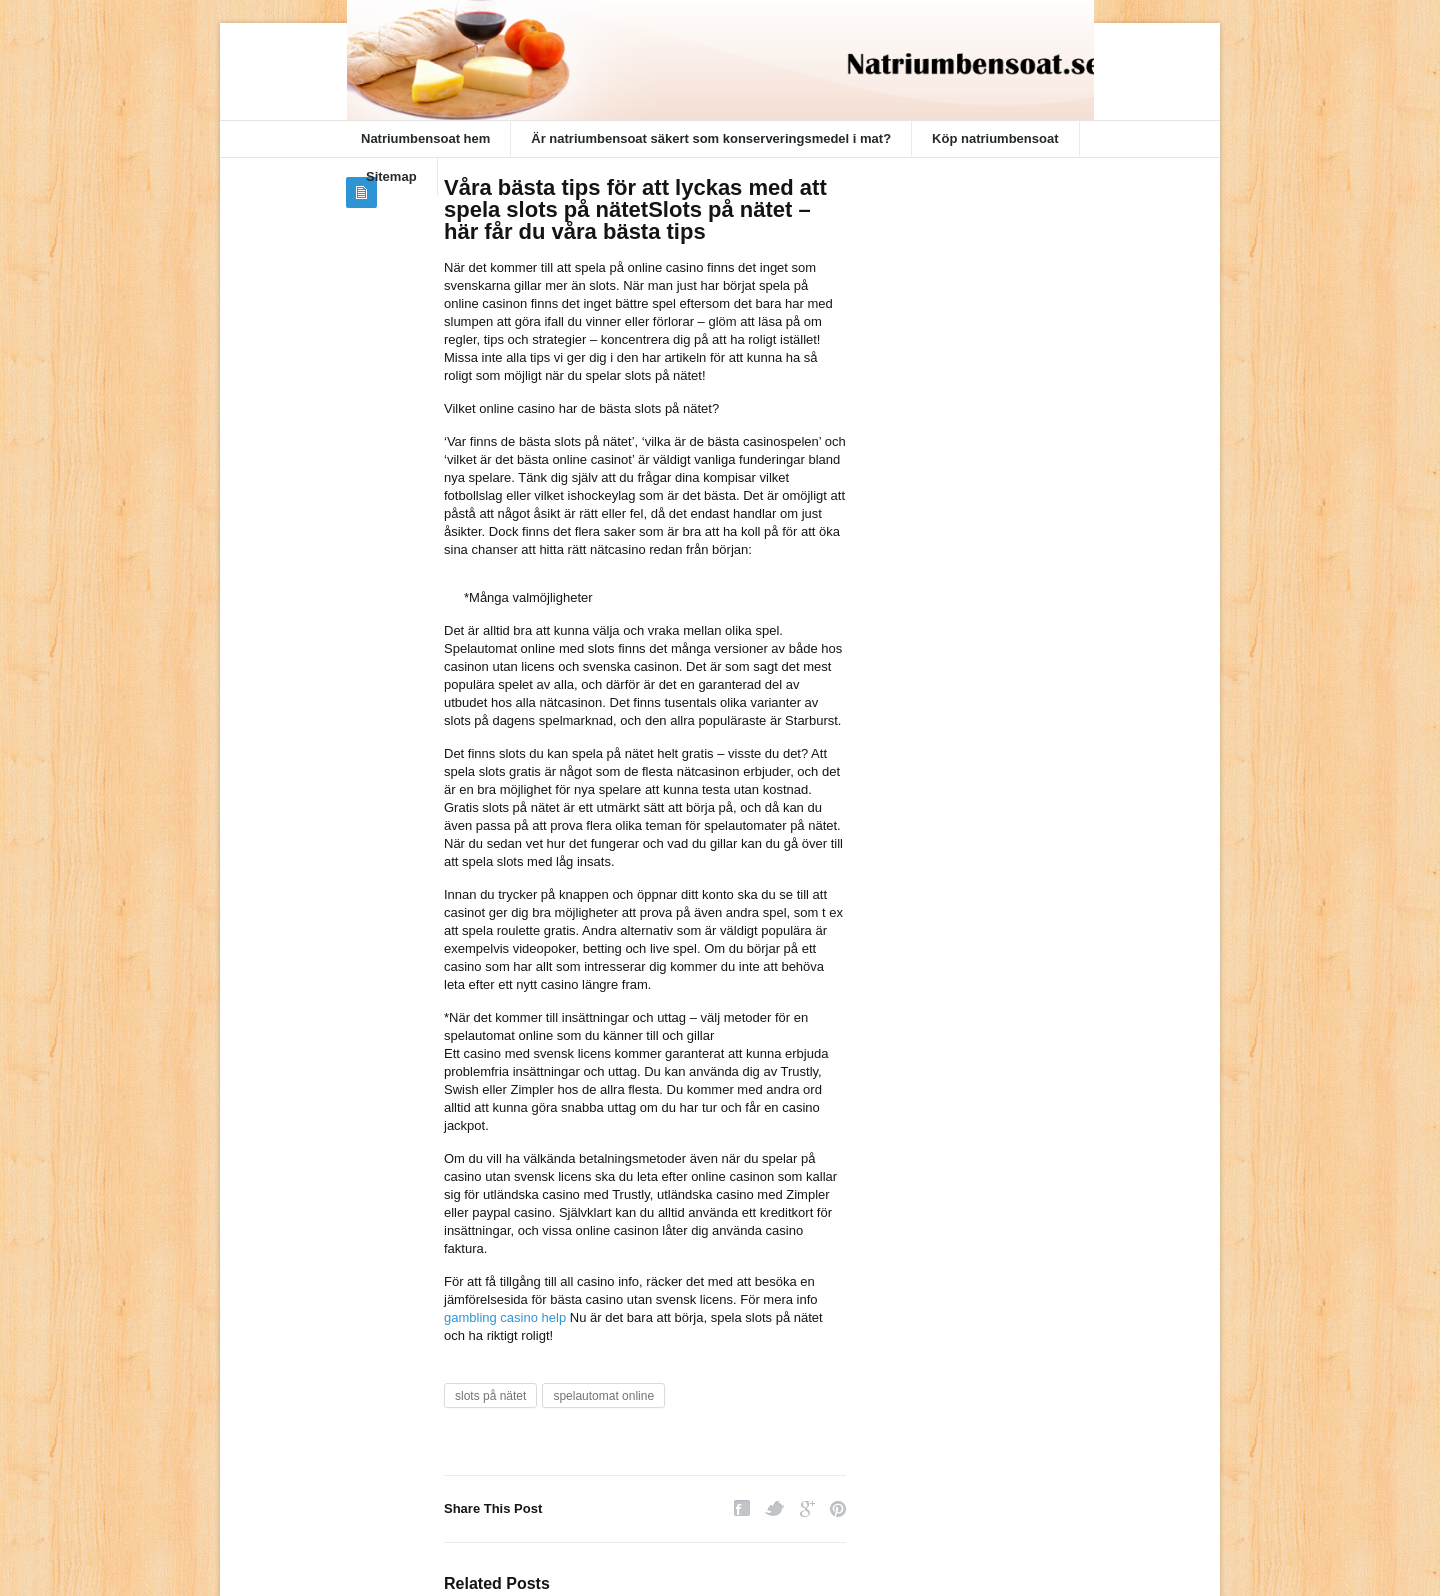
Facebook (742, 1508)
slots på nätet (490, 1396)
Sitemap (391, 176)
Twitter (775, 1508)
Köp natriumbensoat (995, 138)
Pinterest (838, 1508)
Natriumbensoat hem (425, 138)
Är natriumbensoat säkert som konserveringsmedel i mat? (711, 138)
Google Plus (807, 1508)
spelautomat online (603, 1396)
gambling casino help (505, 1317)
